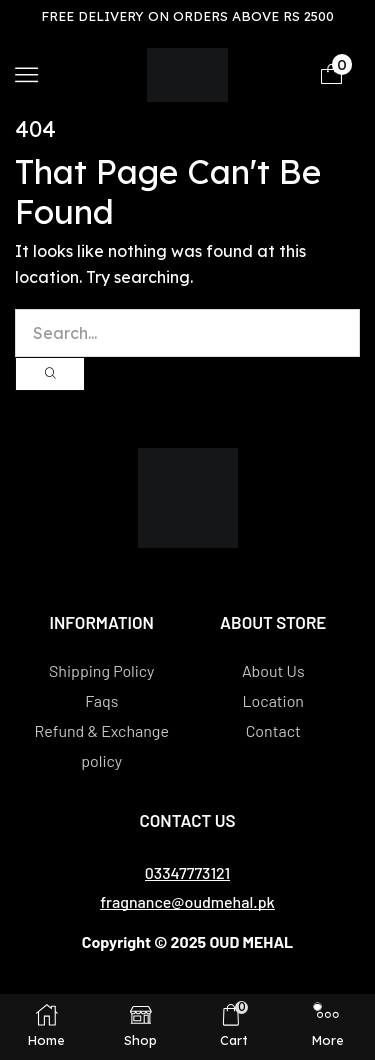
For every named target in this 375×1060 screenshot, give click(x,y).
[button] (26, 74)
